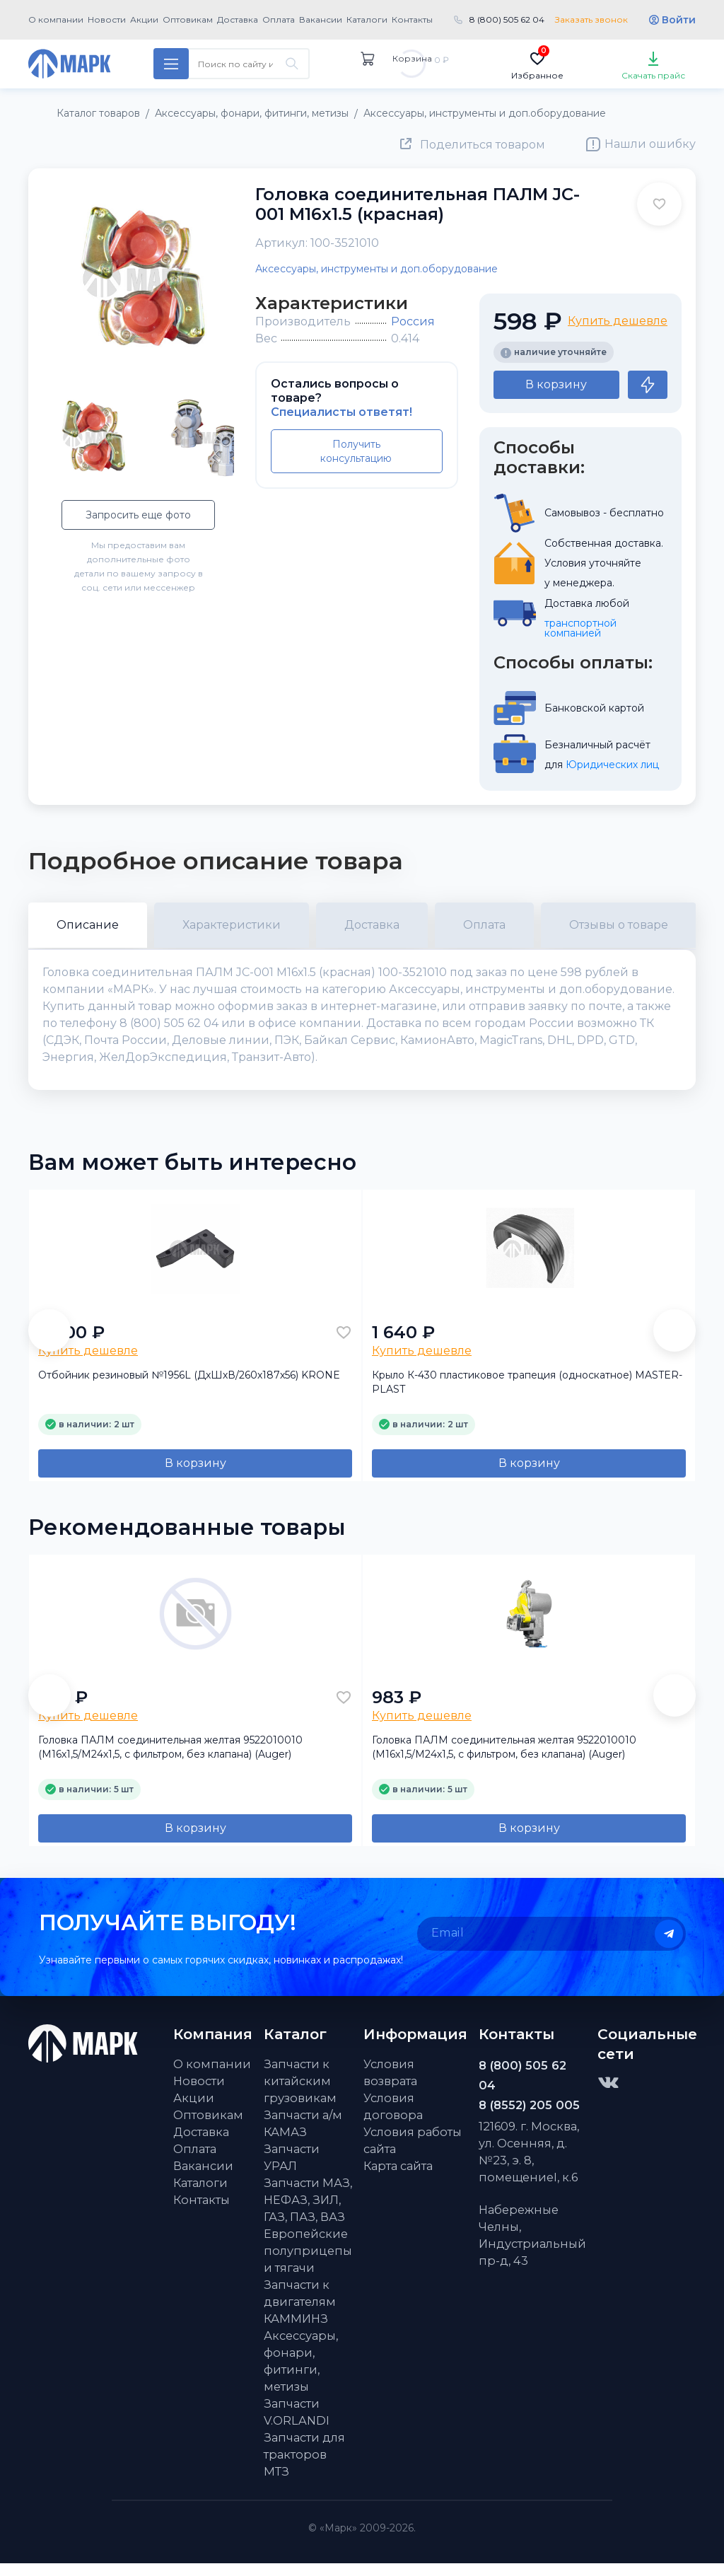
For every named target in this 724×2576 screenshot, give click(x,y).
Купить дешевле (617, 320)
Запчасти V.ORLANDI (296, 2424)
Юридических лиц (612, 764)
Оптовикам (188, 19)
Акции (144, 19)
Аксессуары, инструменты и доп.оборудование (376, 268)
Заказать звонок (591, 19)
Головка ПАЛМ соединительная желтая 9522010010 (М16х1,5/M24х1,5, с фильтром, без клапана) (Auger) (170, 1759)
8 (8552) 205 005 (529, 2118)
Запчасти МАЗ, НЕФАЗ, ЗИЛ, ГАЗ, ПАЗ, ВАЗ (308, 2212)
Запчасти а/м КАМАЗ (303, 2136)
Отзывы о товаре (618, 925)
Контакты (412, 19)
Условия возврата (390, 2085)
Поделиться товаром (482, 144)
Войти (679, 19)
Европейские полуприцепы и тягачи (308, 2263)
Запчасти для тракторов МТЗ (304, 2467)
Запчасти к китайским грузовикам (300, 2094)
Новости (107, 19)
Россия (413, 321)
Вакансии (320, 19)
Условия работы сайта (412, 2153)
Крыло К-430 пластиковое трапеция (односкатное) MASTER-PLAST (527, 1394)
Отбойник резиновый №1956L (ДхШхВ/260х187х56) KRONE (189, 1387)
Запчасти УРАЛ (292, 2170)
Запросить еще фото (138, 515)
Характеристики (231, 925)
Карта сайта (398, 2178)
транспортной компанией (581, 628)
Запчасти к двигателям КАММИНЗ (300, 2314)
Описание (88, 925)
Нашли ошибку (650, 144)
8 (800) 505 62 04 (506, 19)
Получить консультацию (356, 451)
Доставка (237, 19)
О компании (55, 19)
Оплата (278, 19)
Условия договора (393, 2119)
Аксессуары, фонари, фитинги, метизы (301, 2373)
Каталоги (366, 19)
